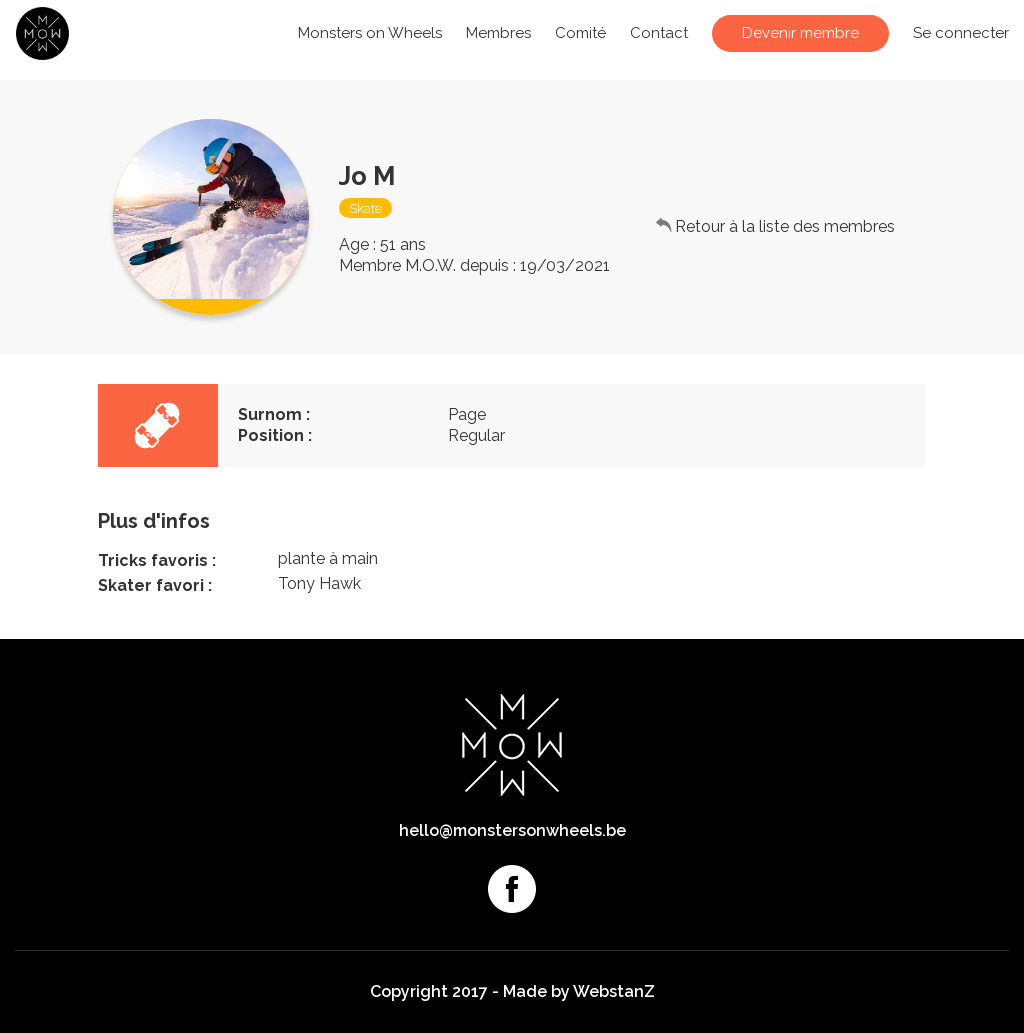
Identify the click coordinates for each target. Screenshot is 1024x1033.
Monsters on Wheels (370, 33)
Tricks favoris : (157, 560)
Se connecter (961, 33)
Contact (659, 33)
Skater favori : (155, 585)
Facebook (512, 889)
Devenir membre (800, 33)
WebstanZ (614, 991)
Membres (498, 33)
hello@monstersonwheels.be (512, 830)
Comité (580, 33)
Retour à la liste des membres (785, 226)
